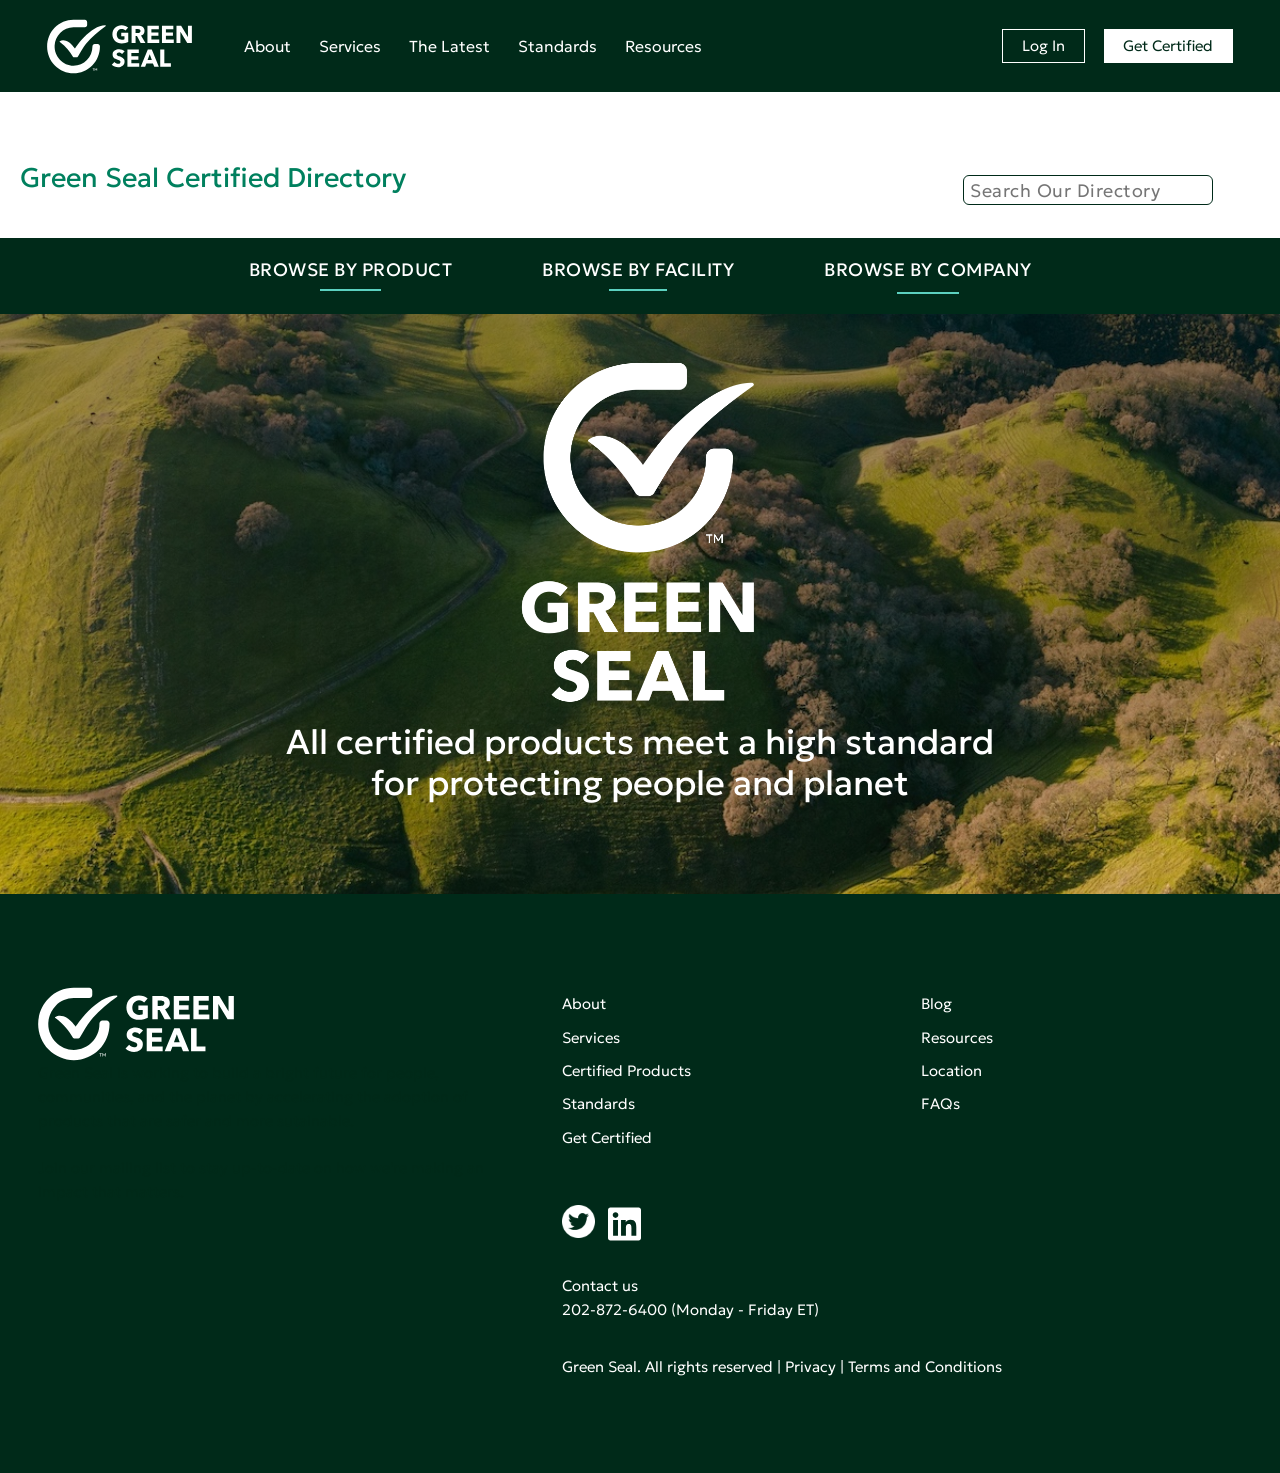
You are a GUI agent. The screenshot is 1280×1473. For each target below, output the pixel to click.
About (267, 46)
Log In (1043, 45)
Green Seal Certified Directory (213, 177)
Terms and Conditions (925, 1366)
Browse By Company (928, 269)
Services (350, 46)
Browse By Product (351, 269)
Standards (557, 46)
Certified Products (626, 1070)
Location (951, 1070)
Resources (663, 46)
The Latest (449, 46)
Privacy (810, 1366)
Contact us (600, 1285)
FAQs (940, 1103)
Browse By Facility (638, 269)
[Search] (1088, 190)
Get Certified (1168, 45)
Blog (936, 1003)
